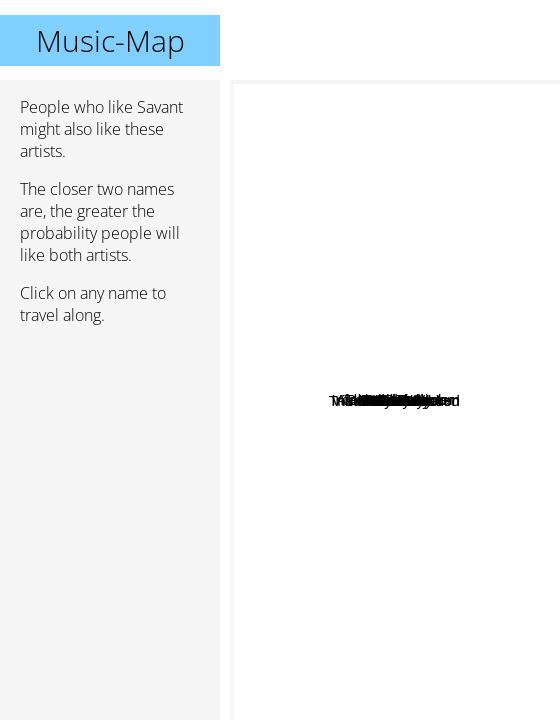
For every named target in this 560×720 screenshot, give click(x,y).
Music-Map (110, 40)
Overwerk (416, 368)
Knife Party (452, 700)
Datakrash (298, 377)
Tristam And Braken (342, 428)
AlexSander (286, 330)
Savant (395, 400)
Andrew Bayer (495, 332)
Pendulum (378, 102)
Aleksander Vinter (371, 262)
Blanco (399, 695)
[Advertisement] (110, 447)
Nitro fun (399, 472)
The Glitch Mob (494, 265)
